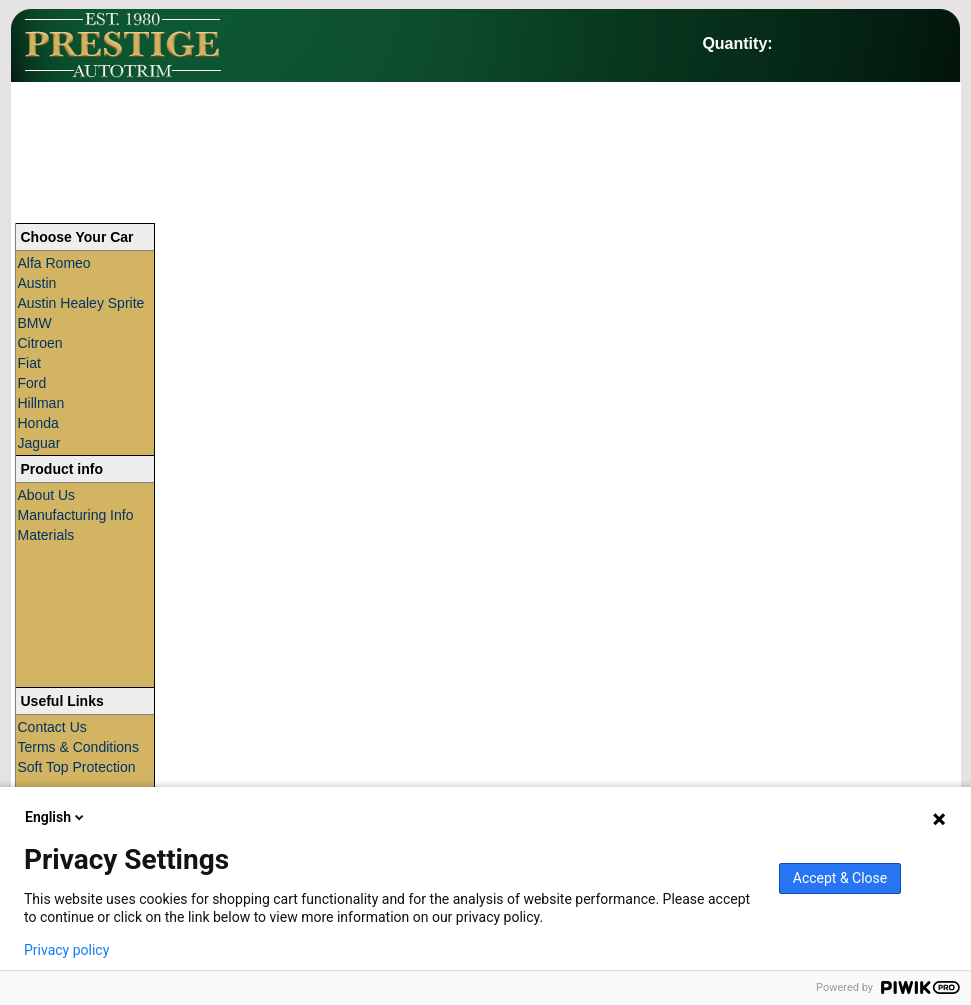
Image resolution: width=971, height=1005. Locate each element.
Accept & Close (840, 878)
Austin (37, 283)
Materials (46, 535)
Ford (32, 383)
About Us (47, 495)
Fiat (29, 363)
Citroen (40, 343)
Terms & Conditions (78, 747)
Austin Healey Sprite (81, 303)
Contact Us (52, 727)
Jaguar (39, 443)
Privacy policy (66, 950)
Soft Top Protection (77, 767)
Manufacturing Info (76, 515)
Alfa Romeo (54, 263)
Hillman (41, 403)
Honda (38, 423)
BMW (35, 323)
